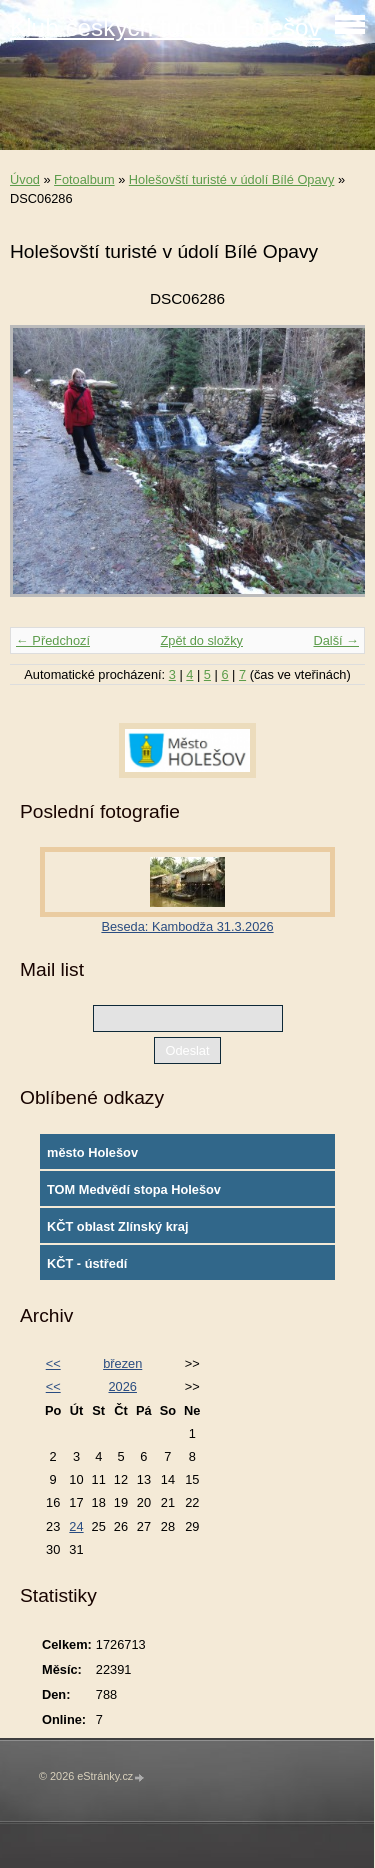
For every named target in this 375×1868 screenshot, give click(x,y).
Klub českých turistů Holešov (165, 27)
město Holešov (92, 1152)
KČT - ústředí (87, 1263)
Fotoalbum (84, 179)
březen (122, 1363)
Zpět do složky (201, 640)
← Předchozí (53, 640)
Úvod (25, 179)
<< (53, 1363)
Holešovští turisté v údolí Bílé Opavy (232, 179)
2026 (122, 1386)
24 (76, 1526)
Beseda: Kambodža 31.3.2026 (187, 926)
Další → (336, 640)
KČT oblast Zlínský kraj (118, 1226)
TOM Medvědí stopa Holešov (134, 1189)
